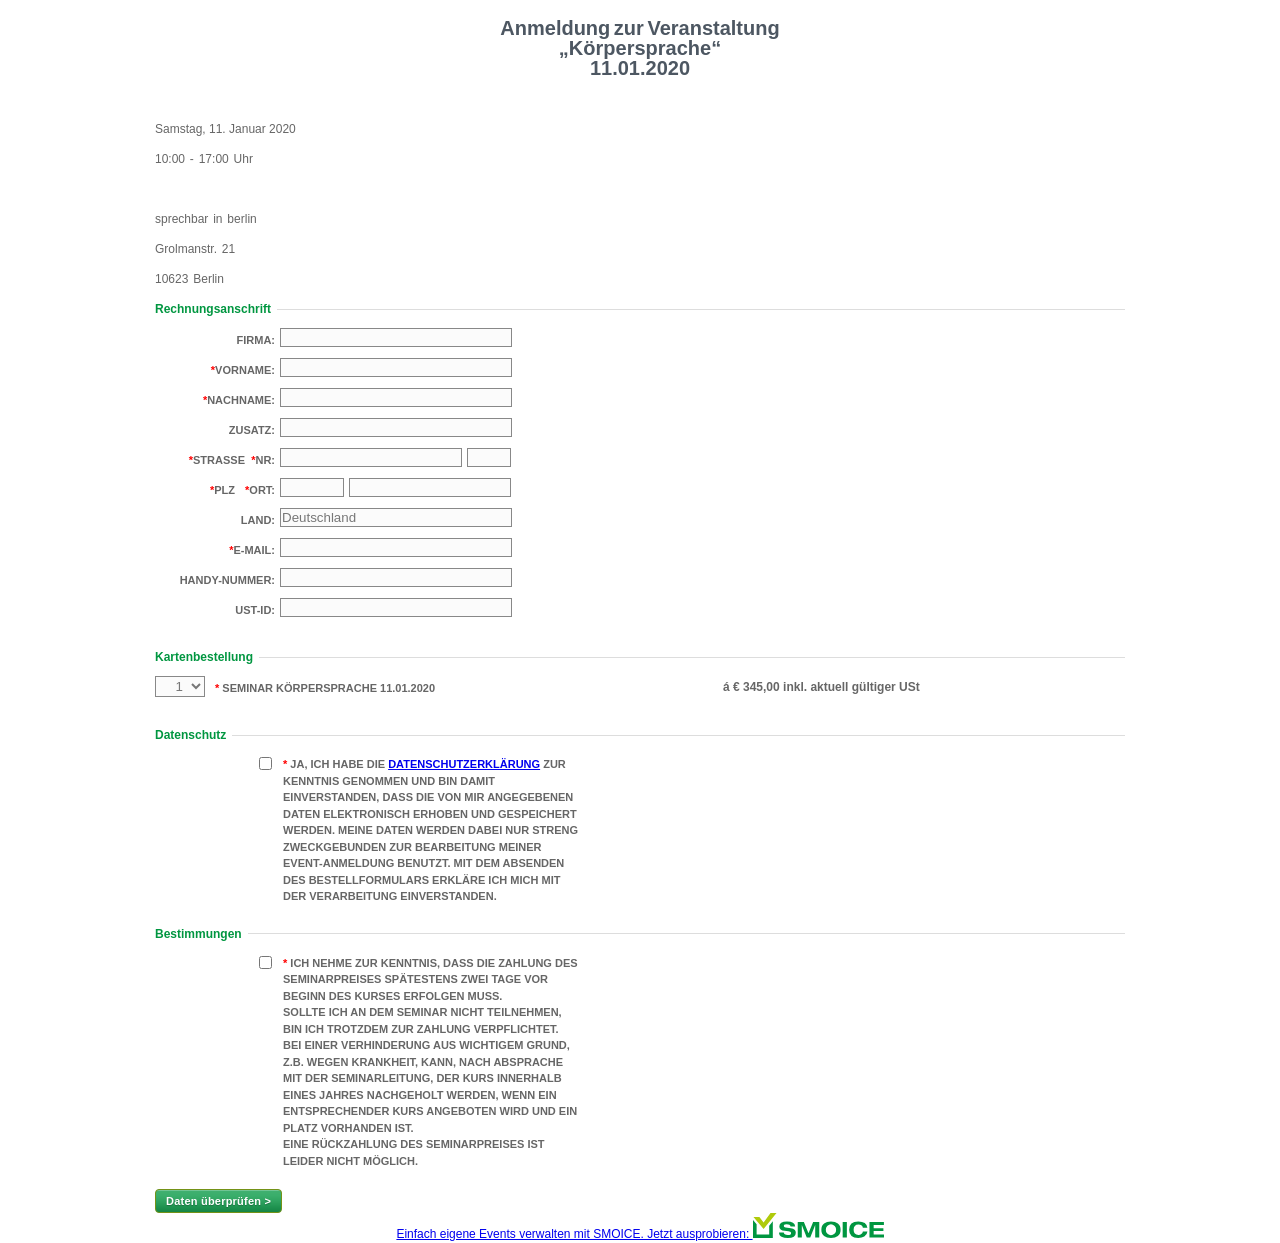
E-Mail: (254, 550)
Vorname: (245, 370)
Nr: (265, 460)
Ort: (262, 490)
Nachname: (241, 400)
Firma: (256, 340)
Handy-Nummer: (227, 580)
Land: (258, 520)
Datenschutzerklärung (464, 764)
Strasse (219, 460)
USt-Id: (255, 610)
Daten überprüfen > (218, 1201)
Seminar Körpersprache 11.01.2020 (327, 688)
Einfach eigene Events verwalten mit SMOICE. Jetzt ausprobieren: (639, 1234)
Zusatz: (252, 430)
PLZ (224, 490)
